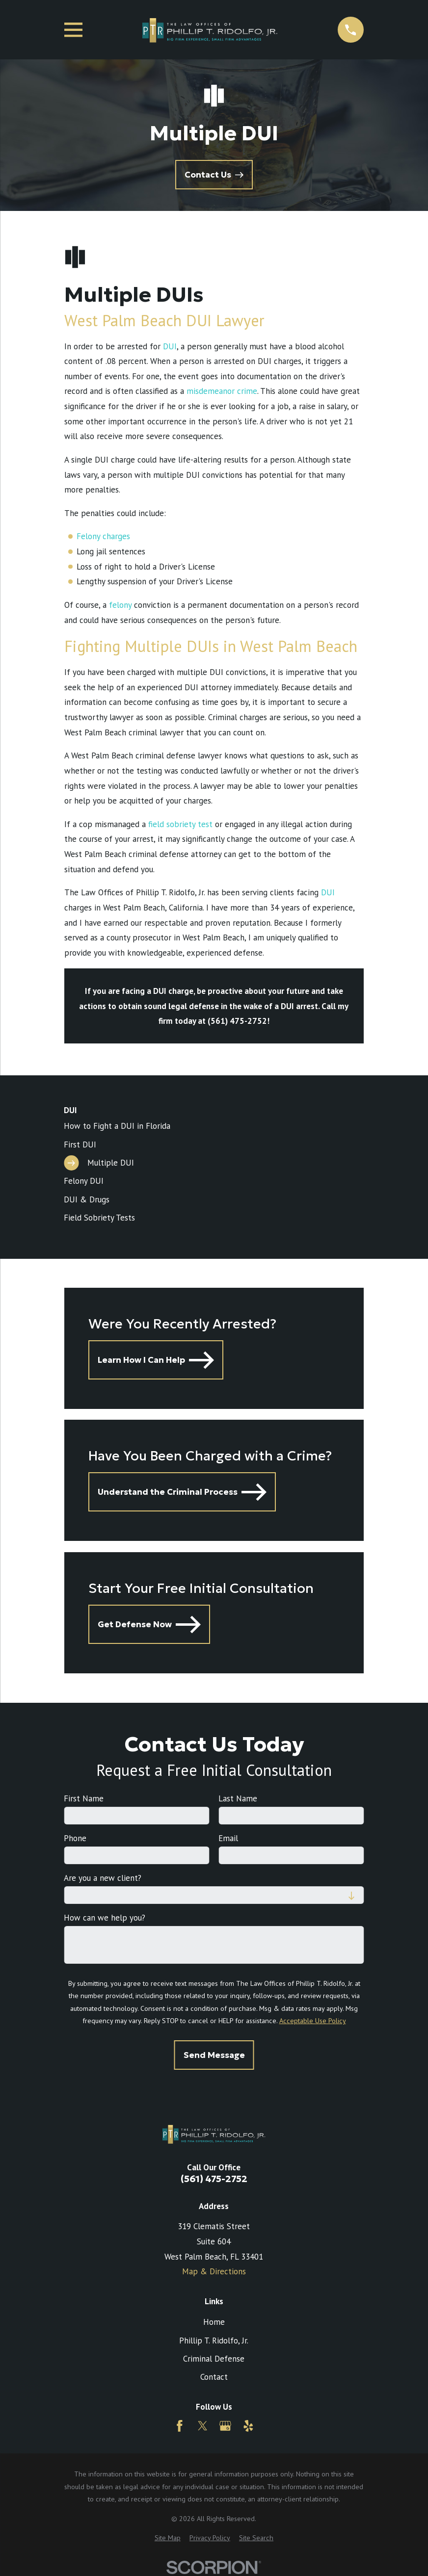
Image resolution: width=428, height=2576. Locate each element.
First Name (84, 1798)
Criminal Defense (213, 2358)
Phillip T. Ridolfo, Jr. (213, 2340)
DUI (170, 346)
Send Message (213, 2055)
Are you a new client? (102, 1878)
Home (214, 2321)
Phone (75, 1838)
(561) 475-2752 (214, 2179)
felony (120, 604)
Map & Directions (214, 2271)
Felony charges (103, 536)
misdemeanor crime (222, 391)
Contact (214, 2376)
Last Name (237, 1798)
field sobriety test (180, 824)
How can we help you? (104, 1918)
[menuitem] (214, 1126)
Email (228, 1838)
